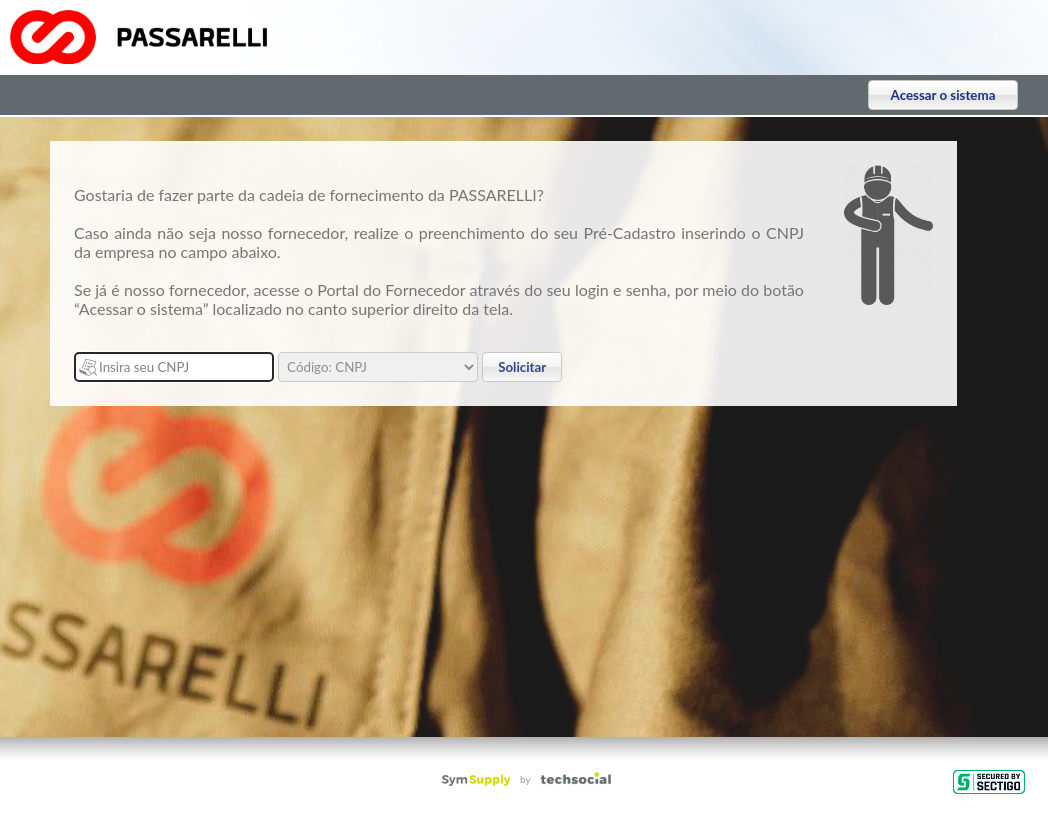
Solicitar (522, 367)
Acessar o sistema (943, 95)
